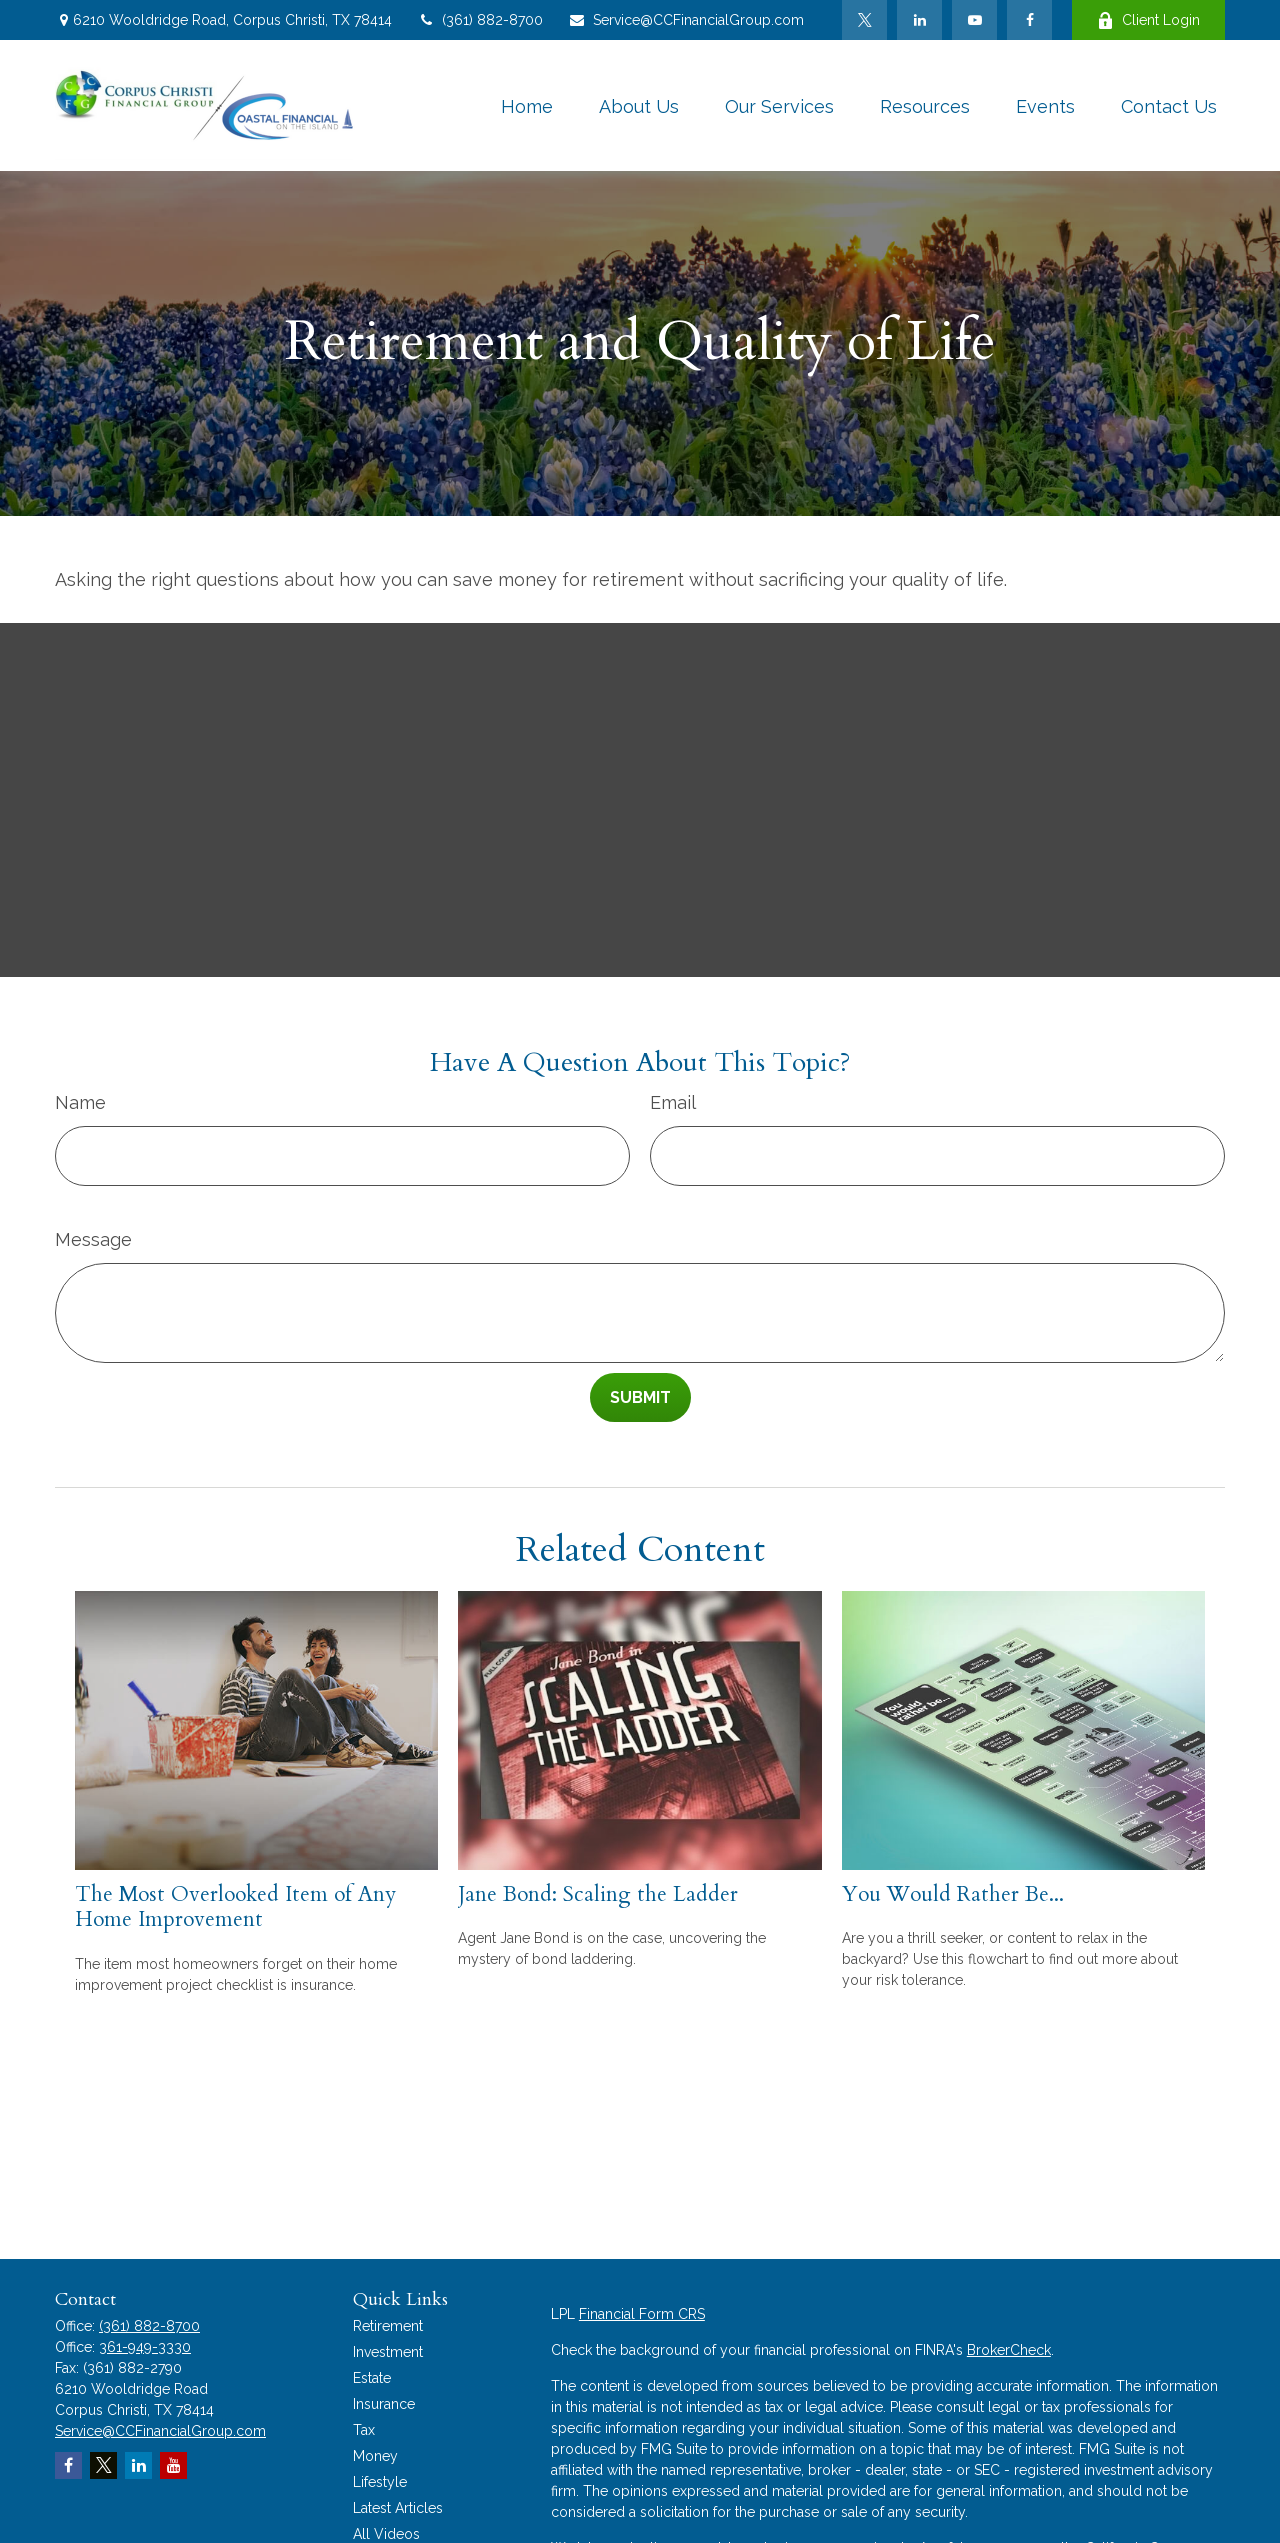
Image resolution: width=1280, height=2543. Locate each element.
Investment (388, 2352)
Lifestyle (380, 2482)
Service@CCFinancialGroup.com (686, 20)
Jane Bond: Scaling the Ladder (598, 1894)
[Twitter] (864, 20)
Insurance (384, 2404)
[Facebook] (1029, 20)
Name (80, 1102)
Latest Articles (398, 2508)
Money (375, 2456)
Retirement (388, 2326)
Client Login (1148, 20)
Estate (372, 2378)
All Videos (386, 2534)
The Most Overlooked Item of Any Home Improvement (235, 1907)
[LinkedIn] (919, 20)
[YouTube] (974, 20)
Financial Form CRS (642, 2314)
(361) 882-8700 (480, 20)
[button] (527, 105)
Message (93, 1239)
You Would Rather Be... (953, 1894)
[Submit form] (640, 1397)
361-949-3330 (145, 2347)
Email (673, 1102)
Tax (364, 2430)
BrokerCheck (1009, 2350)
